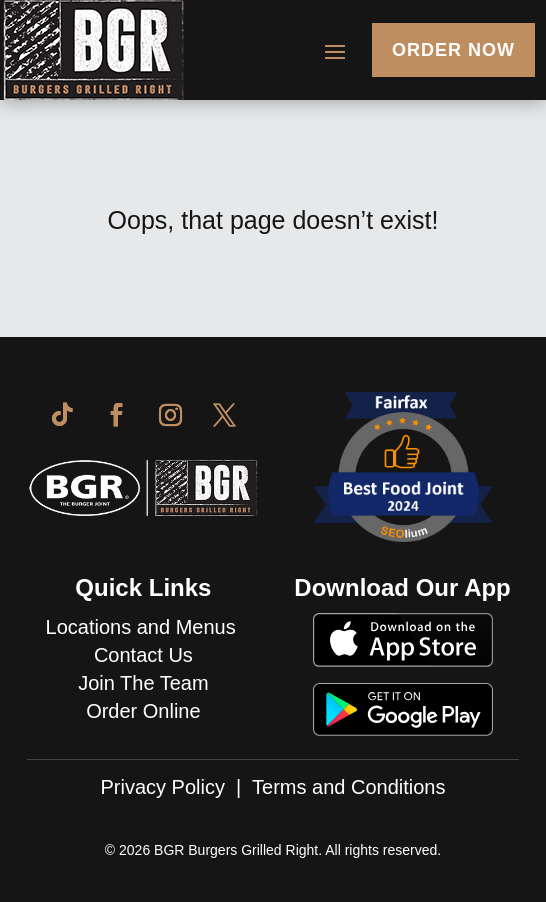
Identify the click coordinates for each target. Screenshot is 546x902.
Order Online (143, 711)
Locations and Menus (144, 627)
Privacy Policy (163, 787)
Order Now (453, 50)
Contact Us (143, 655)
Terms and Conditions (348, 787)
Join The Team (143, 683)
